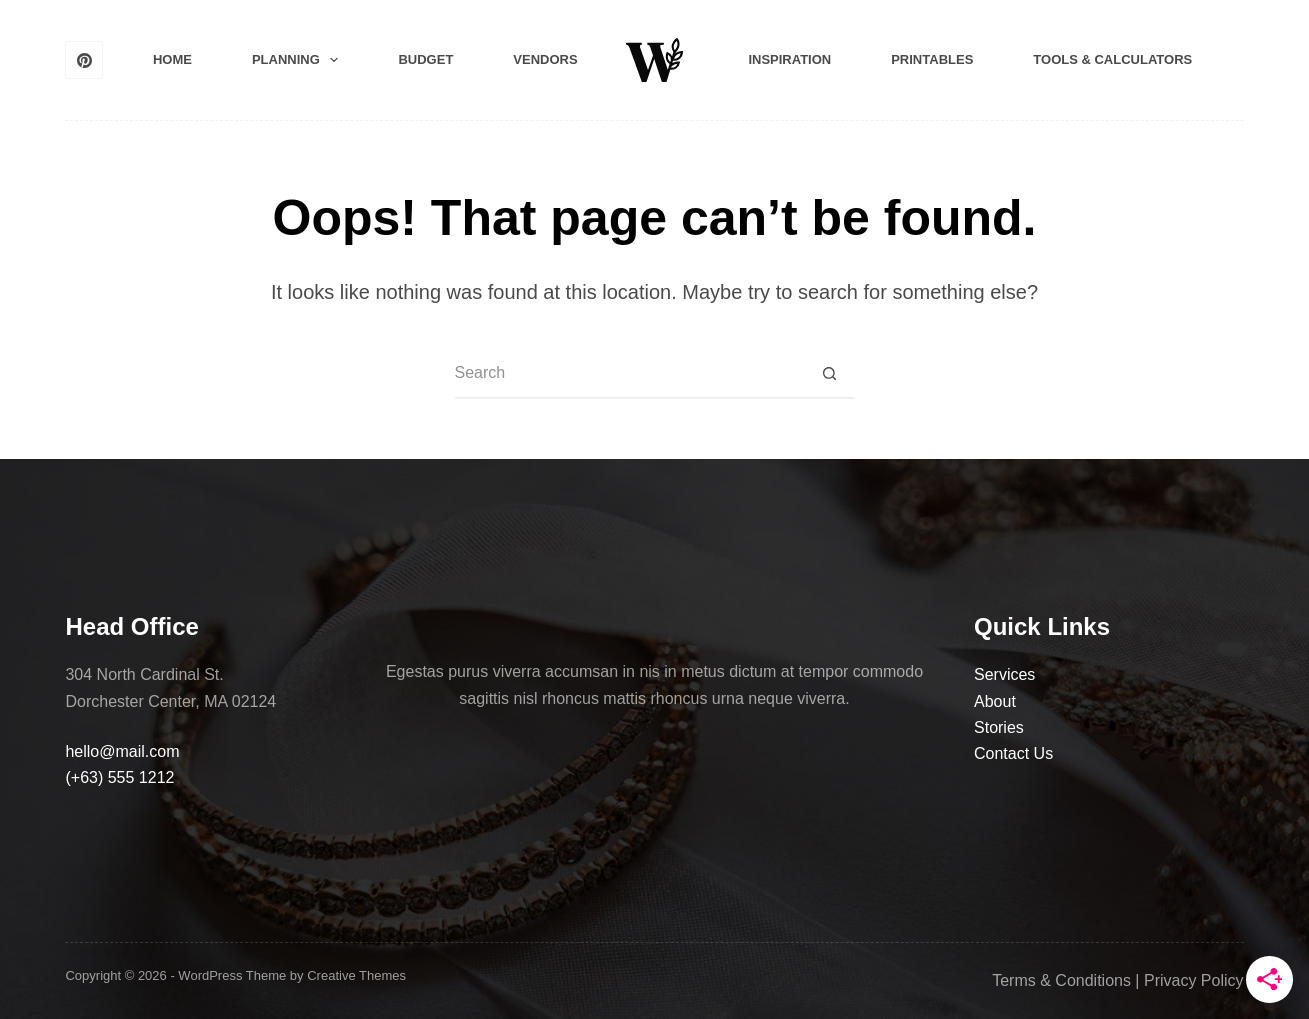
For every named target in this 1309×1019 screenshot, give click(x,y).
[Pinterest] (84, 60)
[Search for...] (630, 374)
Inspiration (789, 59)
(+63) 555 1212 (119, 777)
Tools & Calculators (1112, 59)
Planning (299, 60)
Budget (425, 59)
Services (1004, 674)
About (995, 701)
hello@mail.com (122, 751)
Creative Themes (356, 975)
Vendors (545, 59)
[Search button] (830, 374)
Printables (932, 59)
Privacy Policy (1194, 980)
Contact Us (1013, 753)
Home (172, 59)
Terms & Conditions (1061, 980)
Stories (999, 727)
